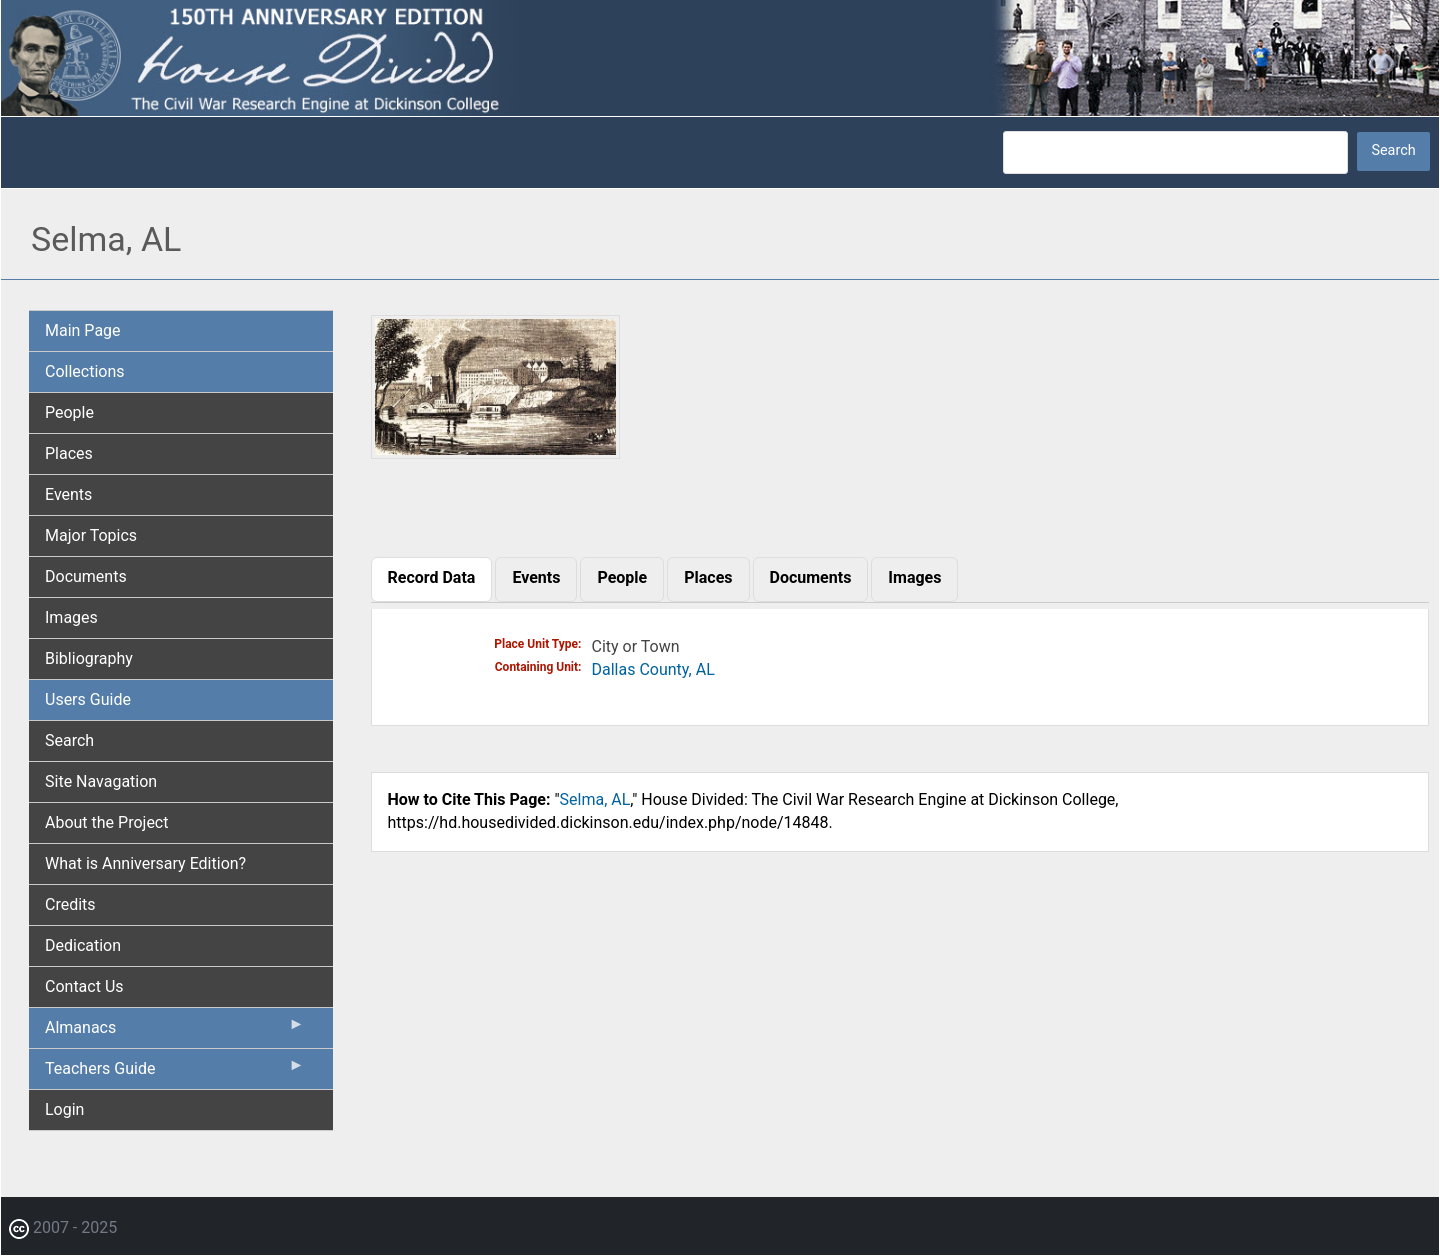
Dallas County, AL (653, 669)
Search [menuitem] (69, 740)
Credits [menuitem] (70, 904)
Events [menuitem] (68, 494)
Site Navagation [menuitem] (101, 781)
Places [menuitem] (69, 453)
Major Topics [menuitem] (91, 535)
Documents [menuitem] (86, 576)
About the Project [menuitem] (106, 822)
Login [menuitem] (64, 1109)
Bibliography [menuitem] (89, 658)
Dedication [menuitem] (83, 945)
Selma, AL (595, 799)
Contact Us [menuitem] (84, 986)
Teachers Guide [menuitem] (175, 1073)
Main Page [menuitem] (83, 330)
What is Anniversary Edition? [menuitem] (145, 863)
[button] (496, 451)
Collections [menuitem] (85, 371)
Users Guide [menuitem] (88, 699)
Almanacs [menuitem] (175, 1032)
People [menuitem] (69, 412)
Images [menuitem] (71, 617)
